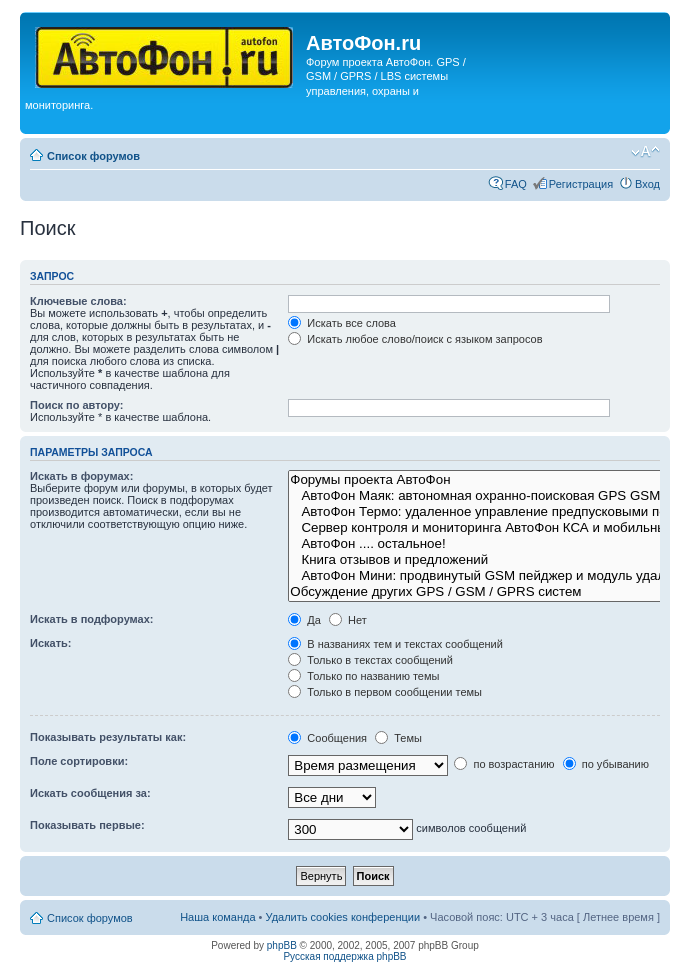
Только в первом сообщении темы (385, 692)
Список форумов (93, 156)
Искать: (50, 643)
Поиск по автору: (76, 405)
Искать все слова (342, 323)
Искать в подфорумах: (92, 619)
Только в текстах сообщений (370, 660)
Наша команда (217, 917)
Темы (398, 738)
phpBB (282, 945)
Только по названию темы (363, 676)
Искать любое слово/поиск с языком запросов (415, 339)
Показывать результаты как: (108, 737)
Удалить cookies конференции (343, 917)
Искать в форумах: (81, 476)
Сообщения (327, 738)
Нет (348, 620)
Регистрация (581, 184)
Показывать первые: (87, 825)
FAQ (516, 184)
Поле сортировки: (79, 761)
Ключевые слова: (78, 301)
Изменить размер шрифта (645, 152)
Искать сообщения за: (90, 793)
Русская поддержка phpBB (344, 956)
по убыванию (606, 764)
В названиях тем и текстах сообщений (395, 644)
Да (304, 620)
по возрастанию (504, 764)
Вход (647, 184)
